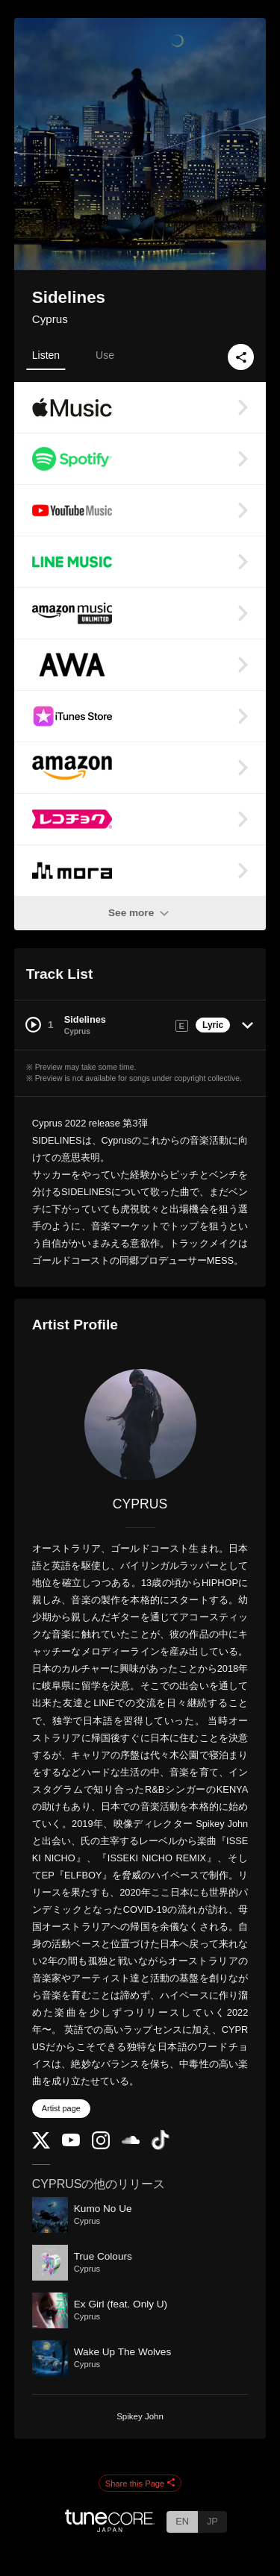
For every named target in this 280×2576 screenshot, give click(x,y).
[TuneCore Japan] (110, 2528)
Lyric (212, 1025)
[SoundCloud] (131, 2140)
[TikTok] (160, 2146)
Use (105, 355)
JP (212, 2521)
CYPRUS (140, 1504)
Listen (46, 355)
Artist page (61, 2108)
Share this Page (140, 2483)
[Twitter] (41, 2145)
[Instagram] (101, 2146)
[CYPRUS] (140, 1425)
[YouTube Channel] (71, 2143)
